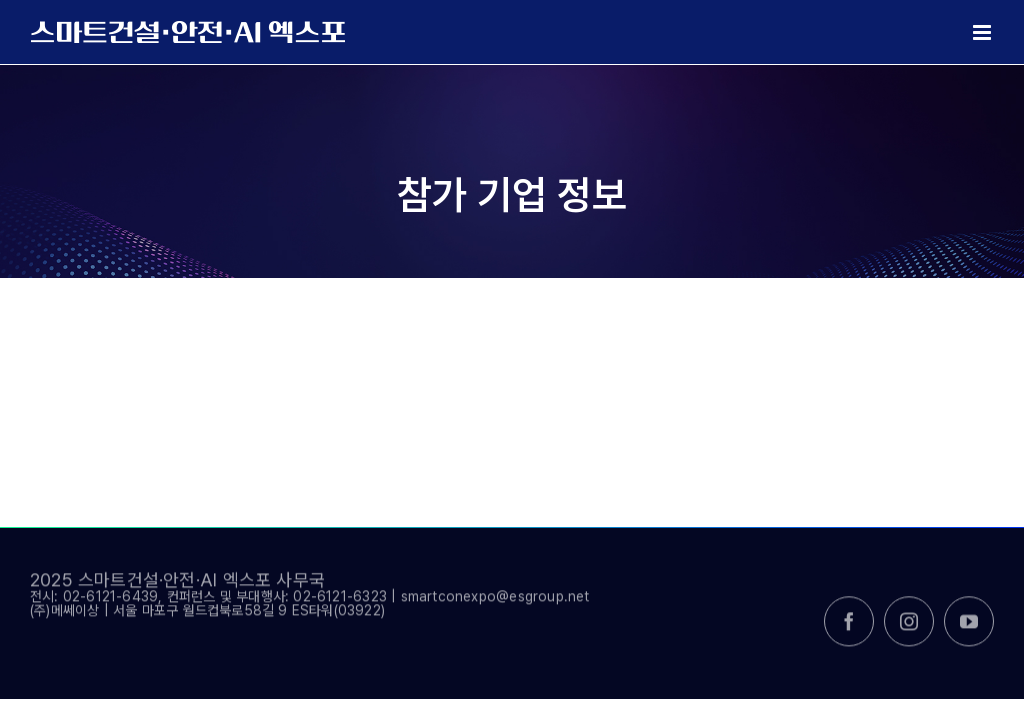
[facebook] (849, 629)
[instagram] (909, 629)
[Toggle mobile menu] (983, 32)
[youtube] (969, 629)
